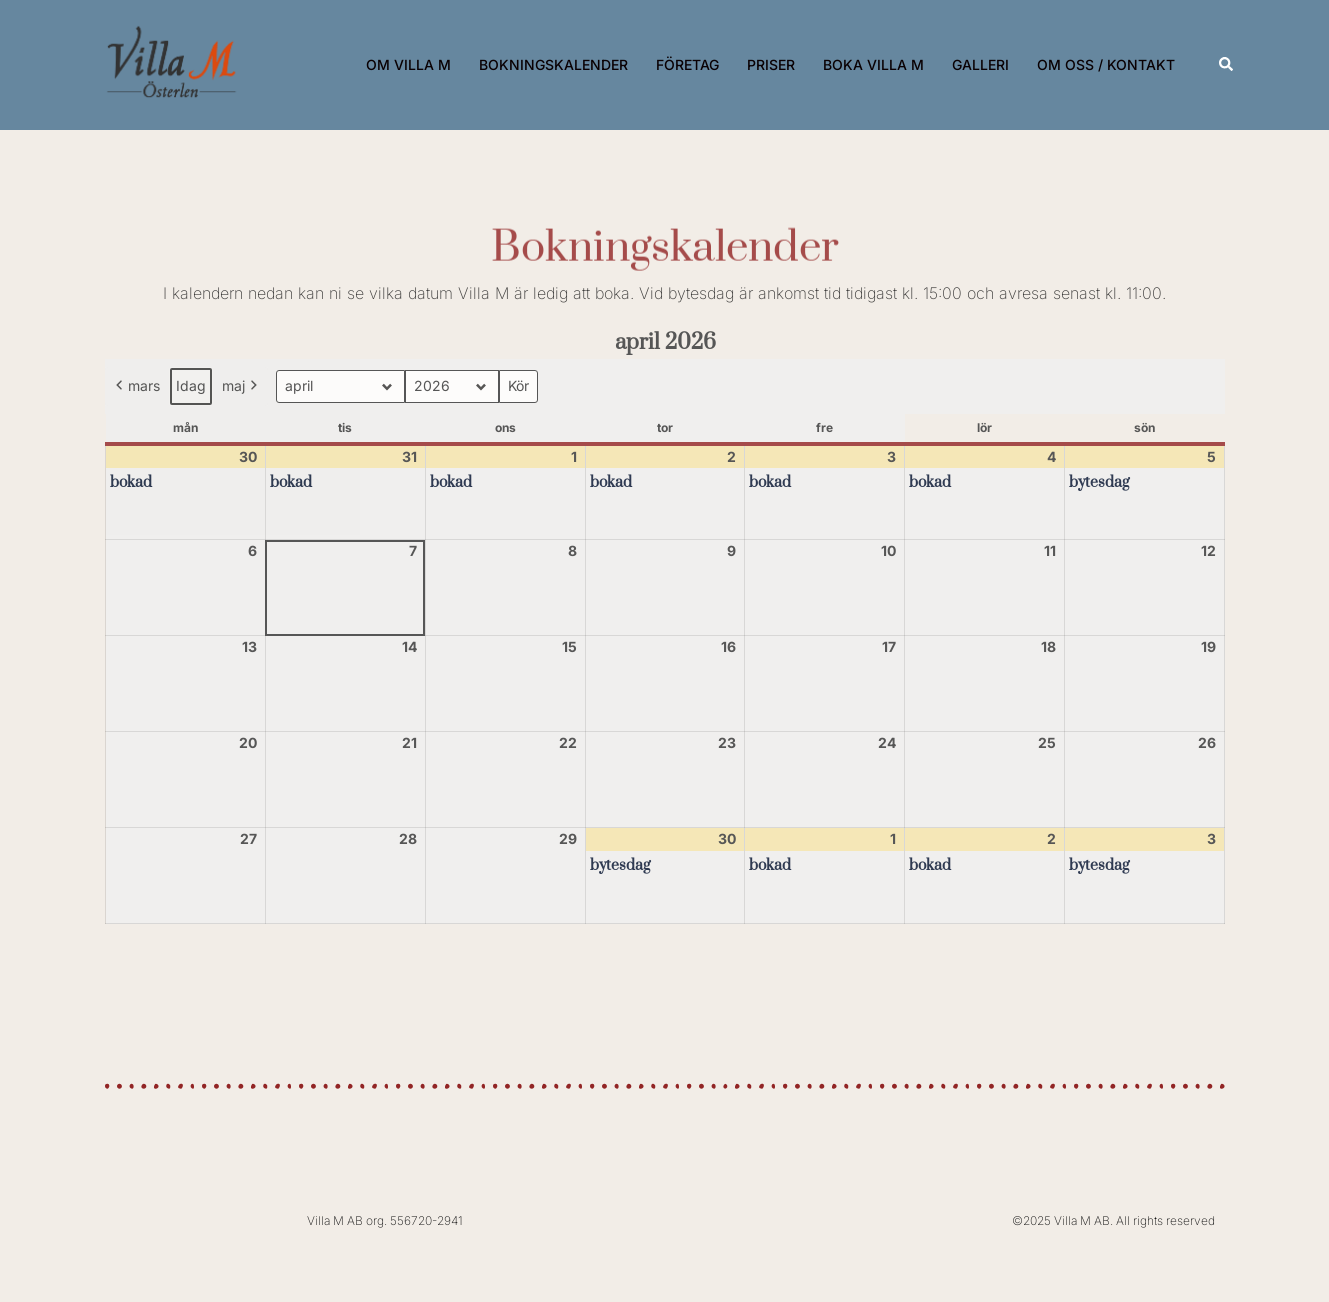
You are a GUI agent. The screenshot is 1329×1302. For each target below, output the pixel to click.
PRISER (771, 64)
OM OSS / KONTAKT (1106, 64)
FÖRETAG (687, 64)
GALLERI (980, 64)
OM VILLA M (408, 64)
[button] (1227, 65)
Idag (191, 385)
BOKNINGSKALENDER (553, 64)
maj (241, 386)
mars (136, 386)
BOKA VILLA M (873, 64)
